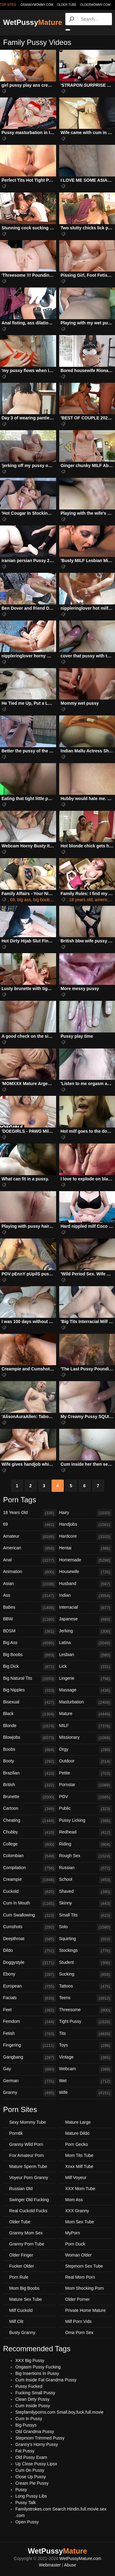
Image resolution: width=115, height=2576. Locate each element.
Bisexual (29, 1702)
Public (85, 1809)
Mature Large (78, 2122)
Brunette (29, 1797)
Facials (29, 1998)
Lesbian (85, 1655)
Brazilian (29, 1773)
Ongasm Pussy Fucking (38, 2366)
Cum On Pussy (29, 2470)
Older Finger (21, 2255)
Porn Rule (18, 2277)
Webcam (85, 2069)
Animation (29, 1572)
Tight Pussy (85, 2022)
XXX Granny (77, 2210)
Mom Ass (74, 2199)
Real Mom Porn (80, 2277)
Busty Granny (22, 2332)
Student (85, 1963)
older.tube (66, 4)
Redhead (85, 1832)
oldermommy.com (95, 4)
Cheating (29, 1821)
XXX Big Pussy (29, 2360)
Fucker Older (21, 2266)
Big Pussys (25, 2425)
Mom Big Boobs (24, 2288)
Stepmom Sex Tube (84, 2266)
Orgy (85, 1750)
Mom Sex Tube (79, 2221)
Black (29, 1714)
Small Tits (85, 1915)
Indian (85, 1595)
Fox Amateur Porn (26, 2155)
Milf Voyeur (75, 2177)
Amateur (29, 1536)
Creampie (29, 1880)
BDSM (29, 1631)
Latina (85, 1643)
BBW (29, 1619)
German (29, 2081)
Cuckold (29, 1892)
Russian (85, 1868)
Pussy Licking (85, 1821)
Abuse (70, 2564)
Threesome (85, 2010)
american (104, 899)
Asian (29, 1584)
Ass (29, 1595)
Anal (29, 1560)
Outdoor (85, 1761)
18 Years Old (29, 1513)
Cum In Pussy (28, 2418)
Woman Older (78, 2255)
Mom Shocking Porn (84, 2288)
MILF (85, 1726)
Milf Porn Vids (78, 2321)
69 (12, 899)
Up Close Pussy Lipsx (36, 2463)
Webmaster (50, 2564)
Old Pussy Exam (31, 2457)
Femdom (29, 2022)
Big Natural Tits (29, 1678)
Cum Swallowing (29, 1915)
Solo (85, 1927)
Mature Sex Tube (25, 2299)
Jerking (85, 1631)
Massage (85, 1690)
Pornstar (85, 1785)
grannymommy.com (37, 4)
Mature (85, 1714)
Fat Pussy (24, 2450)
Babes (29, 1607)
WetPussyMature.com (80, 2558)
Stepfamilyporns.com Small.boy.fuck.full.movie (59, 2412)
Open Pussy (27, 2521)
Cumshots (29, 1927)
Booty (29, 1761)
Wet (85, 2081)
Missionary (85, 1738)
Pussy (21, 2489)
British (29, 1785)
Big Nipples (29, 1690)
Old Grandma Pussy (34, 2431)
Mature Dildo (77, 2133)
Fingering (29, 2045)
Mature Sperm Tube (28, 2166)
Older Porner (77, 2299)
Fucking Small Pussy (35, 2392)
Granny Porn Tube (26, 2243)
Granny (29, 2093)
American (29, 1548)
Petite (85, 1773)
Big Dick (29, 1666)
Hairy (85, 1513)
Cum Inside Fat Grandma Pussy (45, 2379)
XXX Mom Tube (80, 2188)
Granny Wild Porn (26, 2144)
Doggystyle (29, 1963)
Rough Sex (85, 1856)
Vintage (85, 2057)
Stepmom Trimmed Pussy (39, 2437)
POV (85, 1797)
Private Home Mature (85, 2310)
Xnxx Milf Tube (79, 2166)
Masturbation (85, 1702)
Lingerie (85, 1678)
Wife (85, 2093)
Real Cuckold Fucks (28, 2210)
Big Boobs (29, 1655)
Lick (85, 1666)
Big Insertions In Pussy (37, 2373)
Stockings (85, 1951)
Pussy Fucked (28, 2386)
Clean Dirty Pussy (32, 2399)
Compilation (29, 1868)
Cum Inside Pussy (32, 2405)
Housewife (85, 1572)
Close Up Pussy (30, 2476)
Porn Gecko (76, 2144)
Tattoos (85, 1986)
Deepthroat (29, 1939)
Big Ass (29, 1643)
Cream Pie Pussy (31, 2483)
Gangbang (29, 2057)
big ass (24, 899)
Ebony (29, 1974)
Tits (85, 2034)
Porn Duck (75, 2243)
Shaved (85, 1892)
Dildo (29, 1951)
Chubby (29, 1832)
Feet (29, 2010)
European (29, 1986)
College (29, 1844)
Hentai (85, 1548)
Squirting (85, 1939)
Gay (29, 2069)
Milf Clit (16, 2321)
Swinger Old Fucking (29, 2199)
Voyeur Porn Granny (28, 2177)
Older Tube (19, 2221)
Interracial (85, 1607)
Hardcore (85, 1536)
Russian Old (21, 2188)
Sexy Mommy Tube (27, 2122)
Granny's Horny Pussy (36, 2444)
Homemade (85, 1560)
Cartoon (29, 1809)
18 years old (80, 899)
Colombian (29, 1856)
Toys (85, 2045)
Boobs (29, 1750)
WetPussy (32, 22)
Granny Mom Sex (26, 2232)
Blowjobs (29, 1738)
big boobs (42, 899)
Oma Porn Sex (79, 2332)
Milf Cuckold (21, 2310)
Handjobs (85, 1524)
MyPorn (72, 2232)
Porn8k (16, 2133)
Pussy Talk (25, 2502)
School (85, 1880)
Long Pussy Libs (31, 2496)
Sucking (85, 1974)
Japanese (85, 1619)
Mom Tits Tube (79, 2155)
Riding (85, 1844)
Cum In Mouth (29, 1903)
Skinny (85, 1903)
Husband (85, 1584)
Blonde (29, 1726)
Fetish (29, 2034)
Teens (85, 1998)
